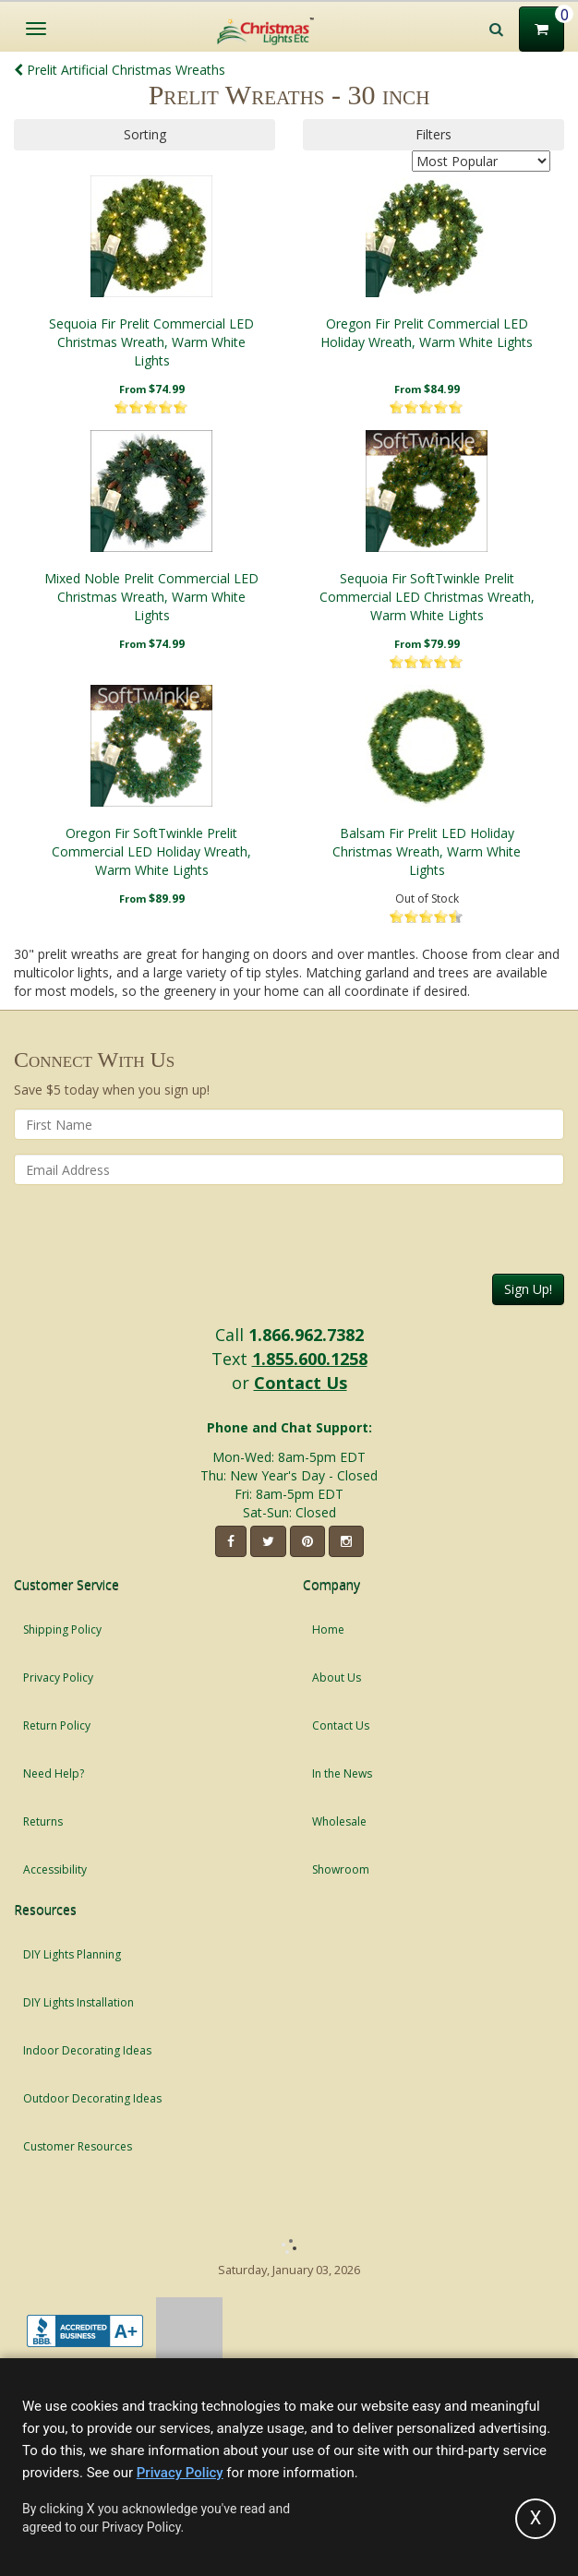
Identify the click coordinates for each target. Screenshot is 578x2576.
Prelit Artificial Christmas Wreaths (119, 69)
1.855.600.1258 (309, 1359)
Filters (433, 134)
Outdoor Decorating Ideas (92, 2098)
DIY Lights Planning (72, 1954)
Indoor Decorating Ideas (87, 2050)
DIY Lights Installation (78, 2002)
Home (328, 1629)
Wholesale (339, 1821)
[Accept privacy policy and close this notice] (535, 2518)
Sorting (145, 134)
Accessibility (55, 1869)
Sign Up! (528, 1289)
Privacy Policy (58, 1677)
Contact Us (300, 1383)
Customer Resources (77, 2146)
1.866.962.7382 (306, 1335)
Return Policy (56, 1725)
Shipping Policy (62, 1629)
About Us (336, 1677)
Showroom (340, 1869)
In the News (342, 1773)
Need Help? (53, 1773)
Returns (43, 1821)
